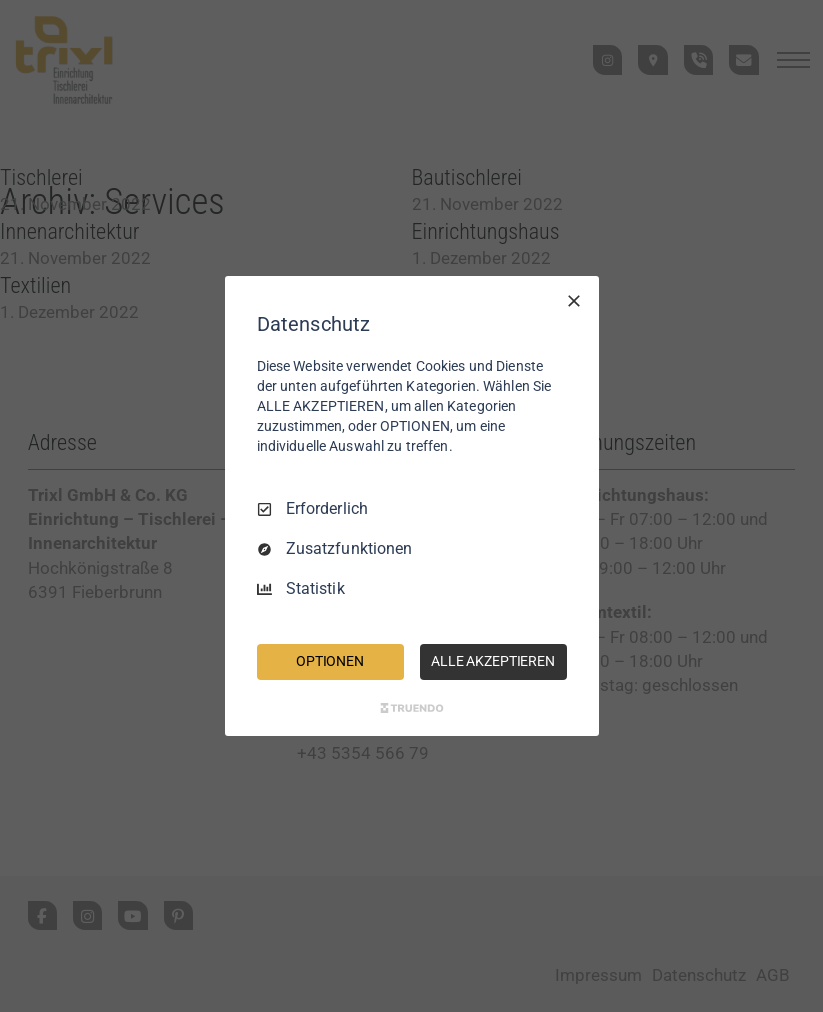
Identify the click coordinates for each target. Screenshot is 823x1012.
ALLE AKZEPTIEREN (493, 661)
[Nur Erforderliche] (574, 301)
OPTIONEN (330, 661)
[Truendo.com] (412, 708)
